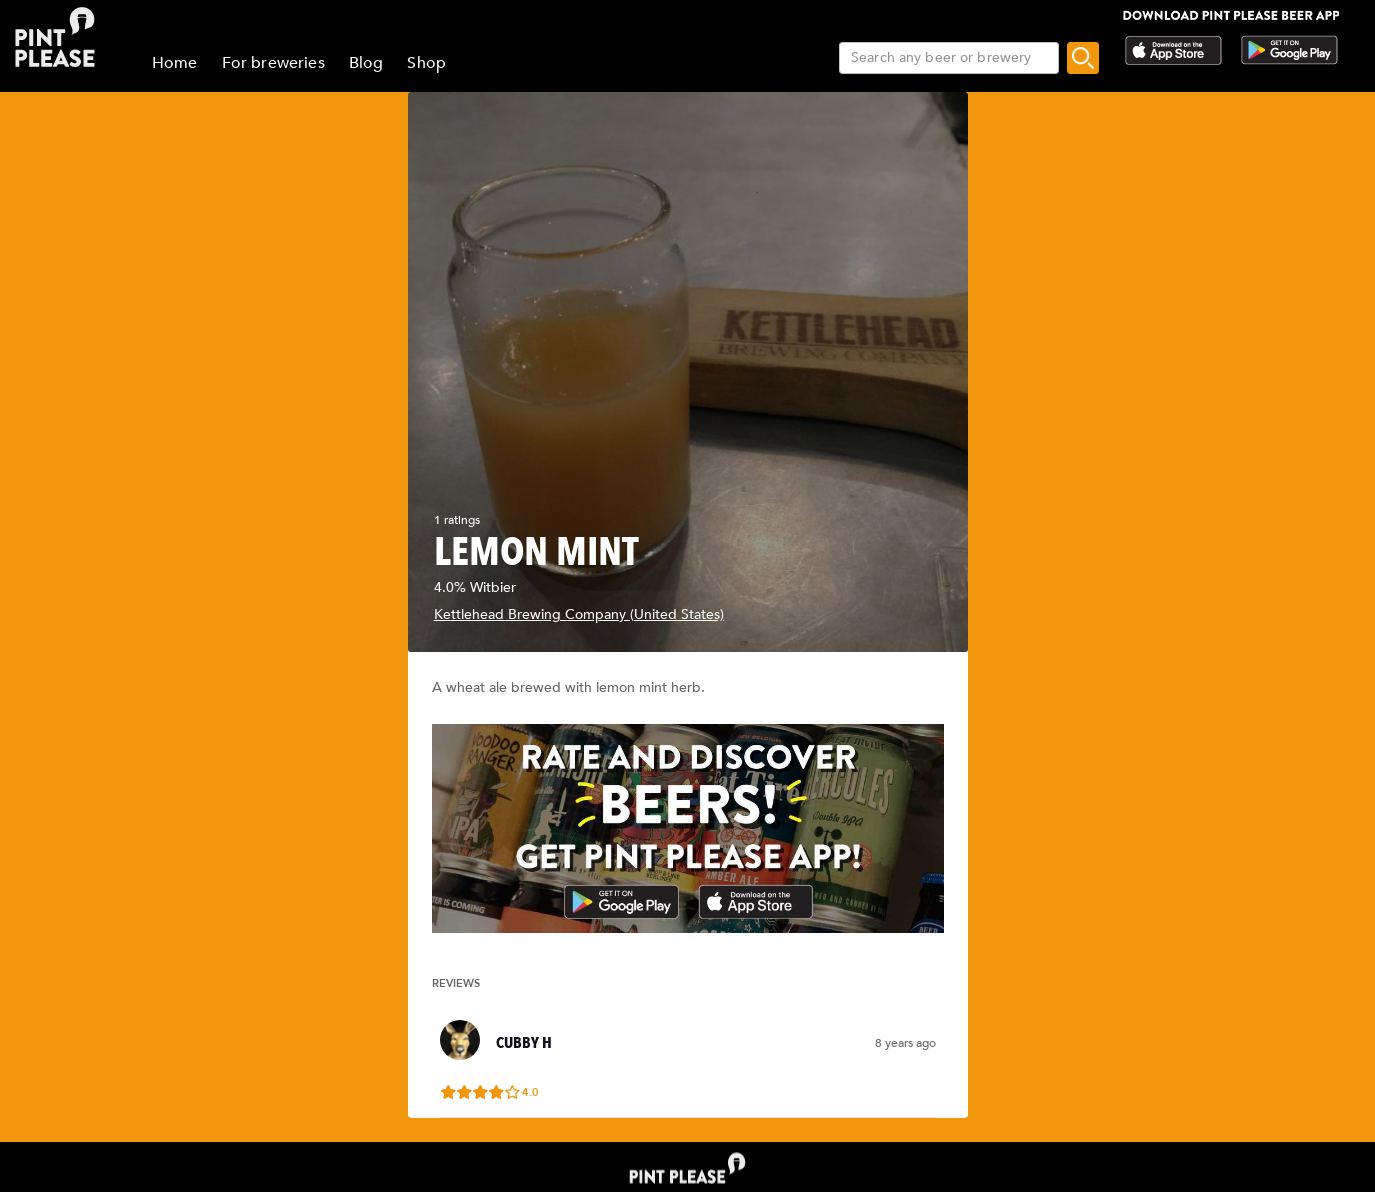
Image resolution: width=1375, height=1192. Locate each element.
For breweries (273, 63)
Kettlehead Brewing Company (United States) (579, 614)
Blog (366, 63)
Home (175, 63)
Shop (426, 63)
